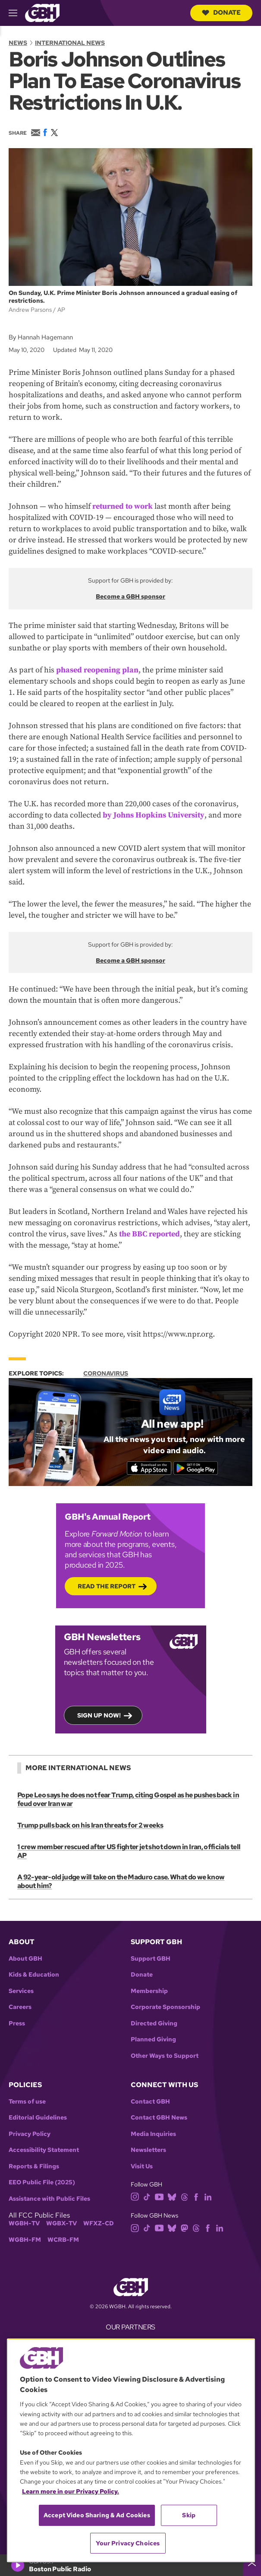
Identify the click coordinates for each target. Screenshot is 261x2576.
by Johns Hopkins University (153, 815)
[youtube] (159, 2196)
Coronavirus (105, 1373)
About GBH (25, 1958)
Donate (221, 12)
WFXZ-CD (98, 2223)
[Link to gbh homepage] (42, 12)
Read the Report (106, 1586)
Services (21, 1991)
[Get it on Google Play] (195, 1468)
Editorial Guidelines (38, 2117)
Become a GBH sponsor (130, 596)
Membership (149, 1991)
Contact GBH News (159, 2117)
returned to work (122, 506)
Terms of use (27, 2101)
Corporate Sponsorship (165, 2007)
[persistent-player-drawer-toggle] (252, 2565)
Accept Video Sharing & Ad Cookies (97, 2515)
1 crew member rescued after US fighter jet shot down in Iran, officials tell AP (128, 1851)
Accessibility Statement (44, 2150)
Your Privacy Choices (128, 2543)
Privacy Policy (29, 2134)
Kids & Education (34, 1974)
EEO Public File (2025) (42, 2182)
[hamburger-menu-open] (17, 13)
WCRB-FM (63, 2239)
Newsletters (148, 2150)
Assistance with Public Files (49, 2198)
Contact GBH (150, 2101)
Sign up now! (99, 1715)
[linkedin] (208, 2196)
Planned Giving (153, 2039)
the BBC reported (149, 1234)
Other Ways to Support (164, 2056)
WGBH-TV (24, 2223)
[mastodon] (184, 2227)
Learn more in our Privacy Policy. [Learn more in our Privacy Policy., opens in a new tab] (70, 2491)
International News (70, 43)
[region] (131, 2450)
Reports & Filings (34, 2166)
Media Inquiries (153, 2134)
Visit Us (142, 2166)
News (18, 43)
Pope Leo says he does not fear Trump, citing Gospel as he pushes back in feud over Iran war (128, 1799)
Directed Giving (154, 2023)
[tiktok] (147, 2196)
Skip (188, 2515)
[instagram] (135, 2196)
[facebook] (196, 2196)
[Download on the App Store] (149, 1468)
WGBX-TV (61, 2223)
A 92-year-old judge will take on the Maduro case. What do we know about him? (120, 1881)
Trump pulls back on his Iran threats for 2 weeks (90, 1825)
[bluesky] (172, 2196)
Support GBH (150, 1958)
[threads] (184, 2196)
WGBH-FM (25, 2239)
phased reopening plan (97, 670)
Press (17, 2023)
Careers (20, 2007)
